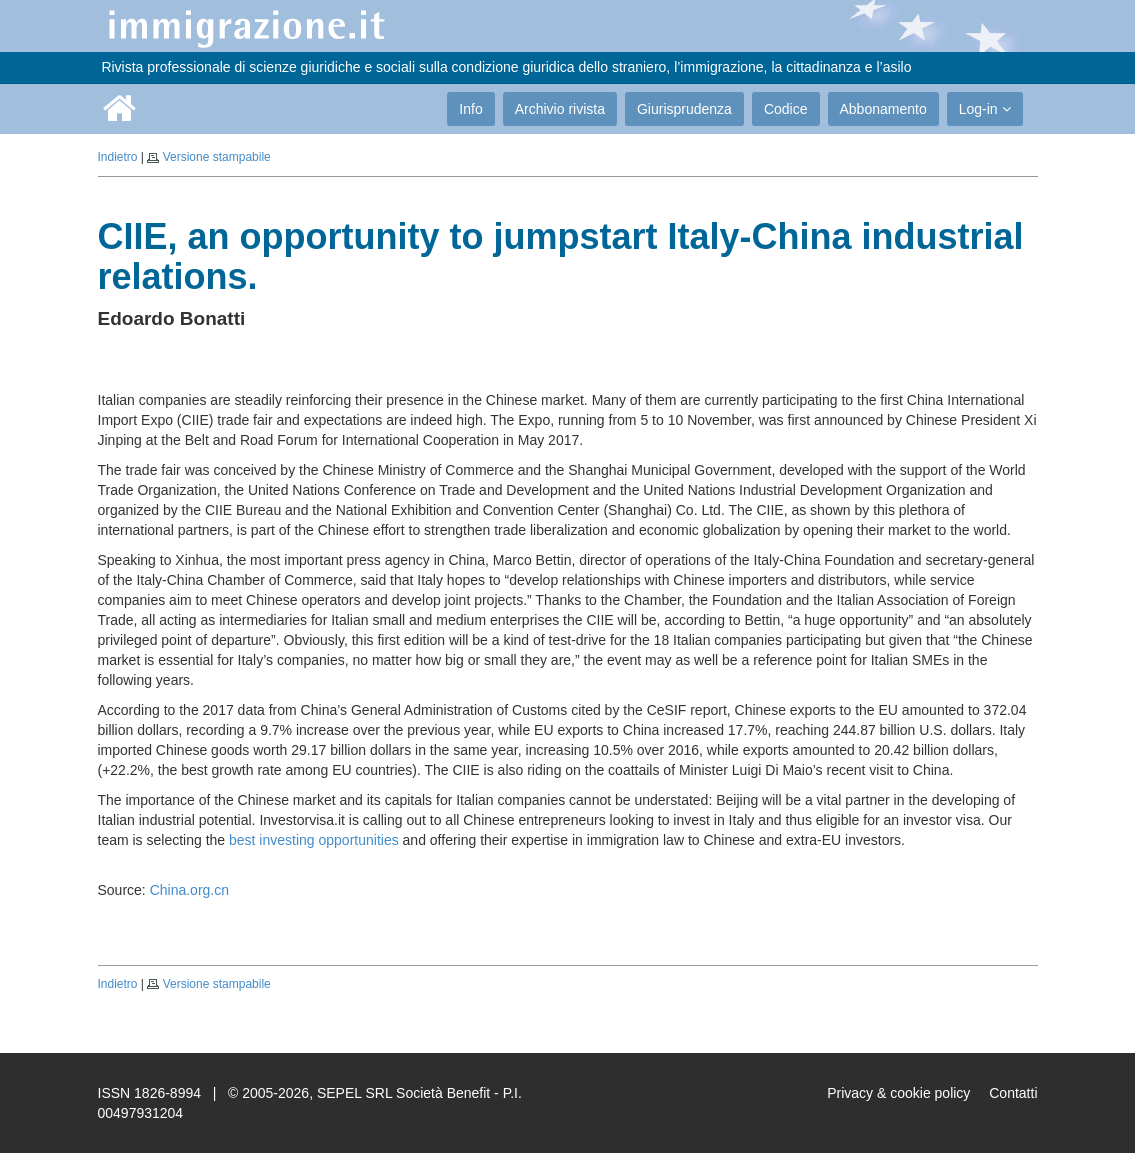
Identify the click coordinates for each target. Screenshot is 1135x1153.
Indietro (118, 157)
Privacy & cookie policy (898, 1093)
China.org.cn (189, 890)
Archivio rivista (560, 109)
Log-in (985, 109)
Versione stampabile (217, 157)
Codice (786, 109)
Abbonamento (883, 109)
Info (470, 109)
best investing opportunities (314, 840)
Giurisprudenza (684, 109)
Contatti (1013, 1093)
